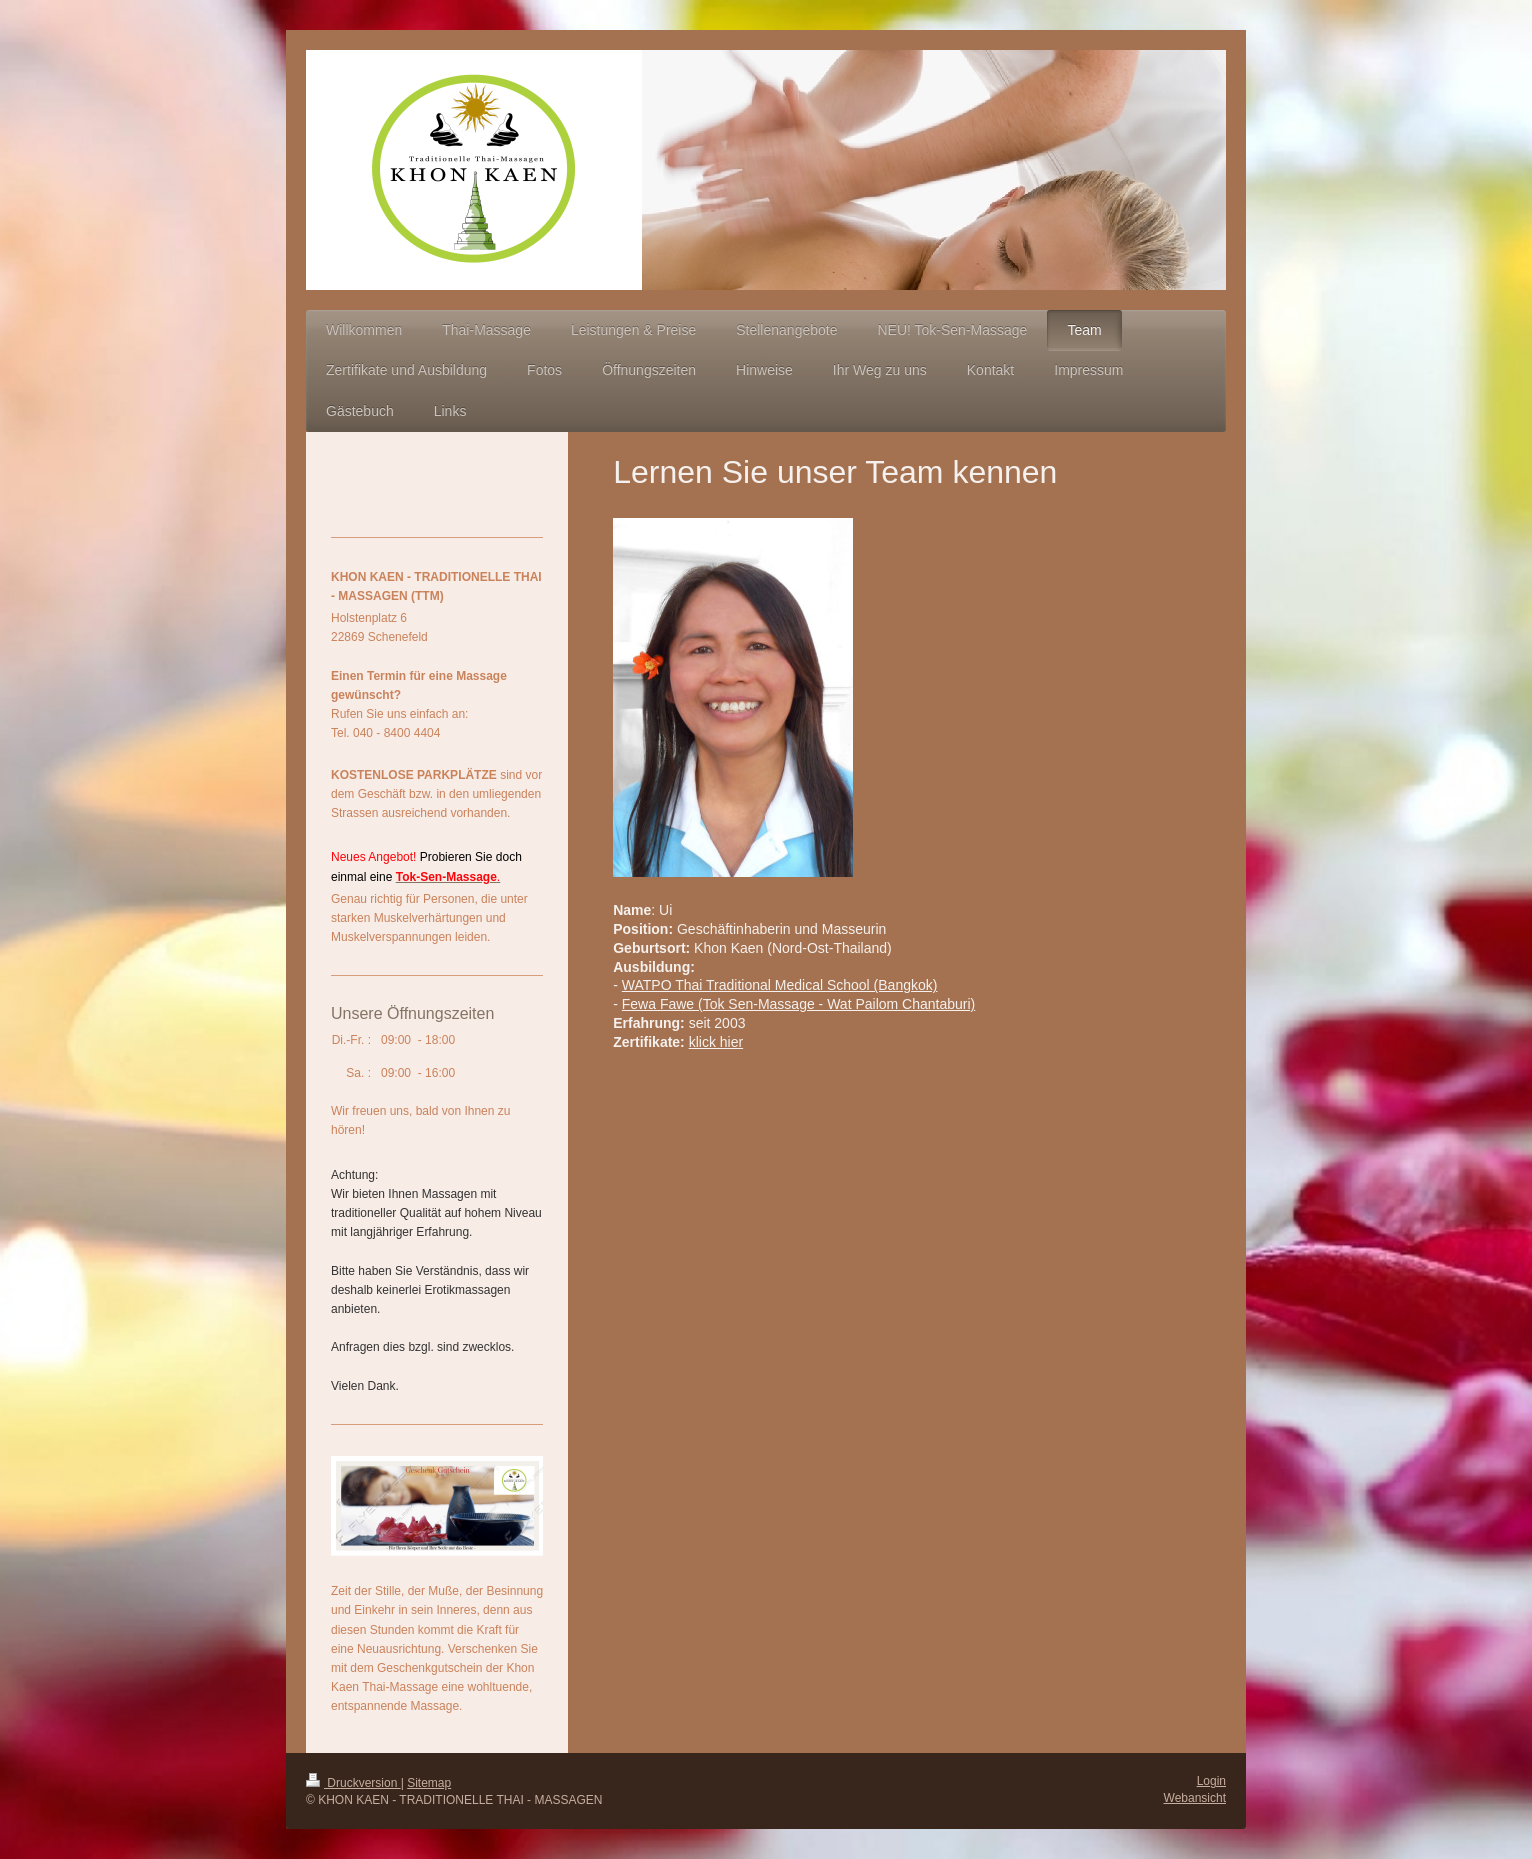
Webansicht (1195, 1798)
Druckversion (353, 1783)
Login (1211, 1781)
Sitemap (429, 1783)
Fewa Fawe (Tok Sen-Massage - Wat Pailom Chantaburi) (799, 1004)
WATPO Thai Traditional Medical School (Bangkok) (780, 985)
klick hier (716, 1042)
